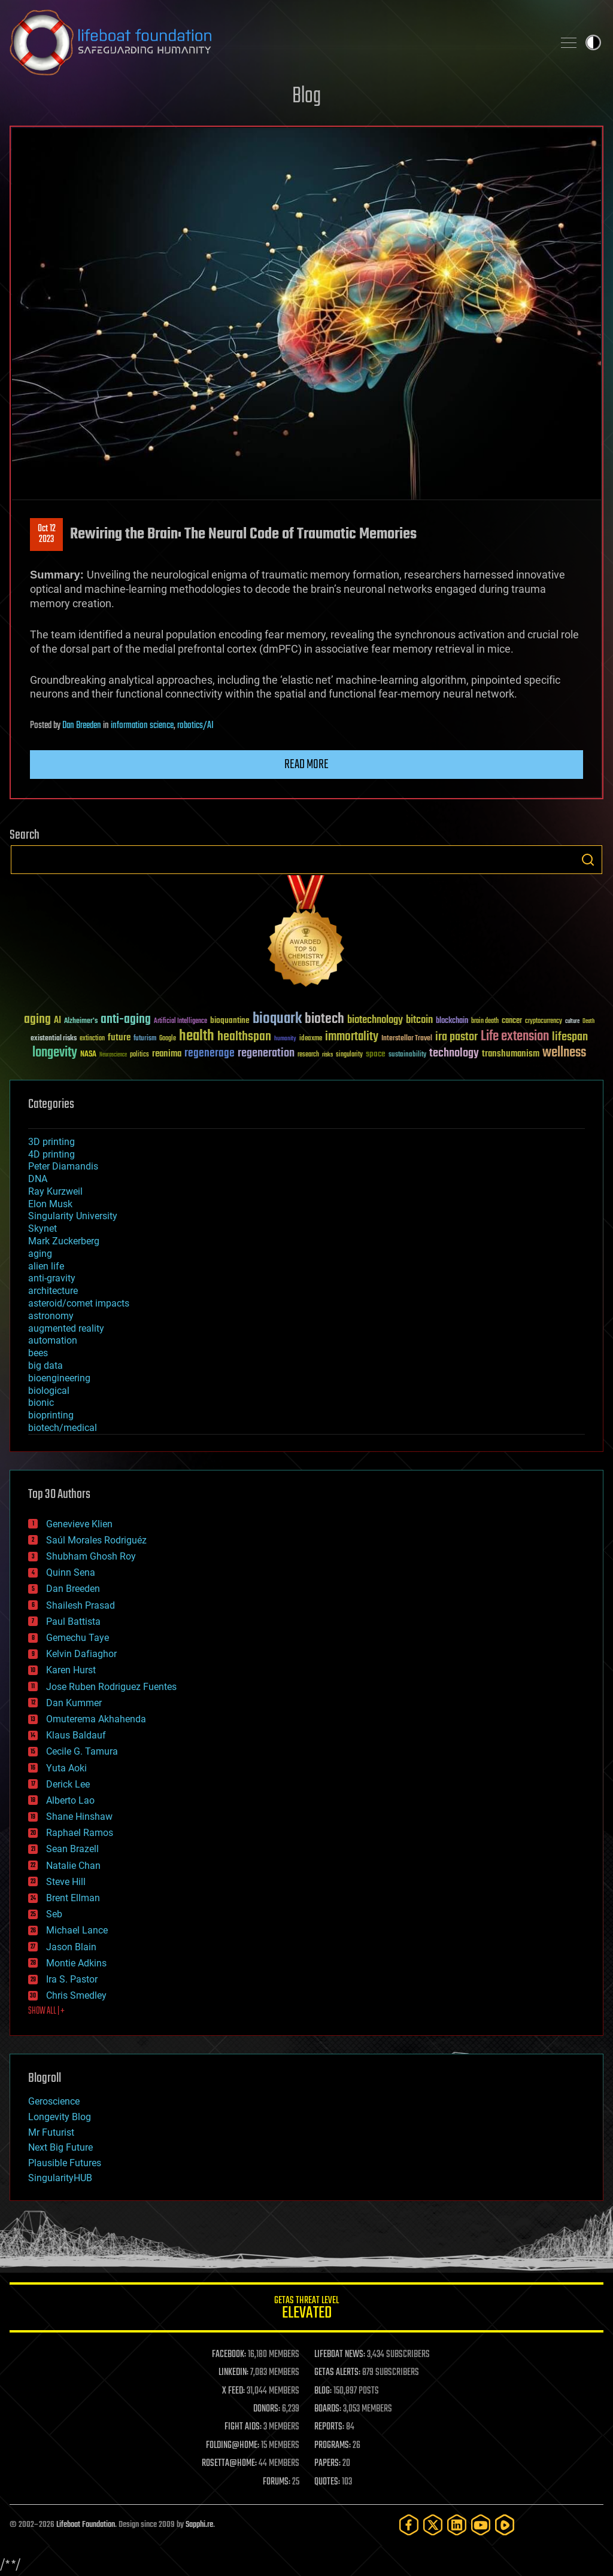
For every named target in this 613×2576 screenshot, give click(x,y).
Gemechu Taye (77, 1637)
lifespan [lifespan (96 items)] (570, 1037)
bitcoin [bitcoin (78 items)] (419, 1020)
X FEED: (233, 2391)
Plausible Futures (64, 2163)
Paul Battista (73, 1621)
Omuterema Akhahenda (96, 1719)
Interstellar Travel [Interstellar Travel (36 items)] (406, 1038)
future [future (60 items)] (119, 1037)
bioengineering (59, 1378)
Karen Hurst (71, 1670)
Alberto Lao (70, 1800)
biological (48, 1390)
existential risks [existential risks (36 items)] (54, 1038)
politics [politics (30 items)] (139, 1055)
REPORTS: (329, 2427)
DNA (37, 1179)
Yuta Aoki (66, 1768)
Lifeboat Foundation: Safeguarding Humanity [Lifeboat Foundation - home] (277, 42)
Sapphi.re (199, 2525)
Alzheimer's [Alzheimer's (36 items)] (81, 1021)
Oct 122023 (47, 534)
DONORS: (266, 2409)
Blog (306, 97)
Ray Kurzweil (55, 1191)
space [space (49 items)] (376, 1054)
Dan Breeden (81, 725)
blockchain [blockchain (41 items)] (452, 1021)
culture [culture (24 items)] (572, 1021)
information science (142, 725)
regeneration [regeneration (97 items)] (266, 1053)
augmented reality (66, 1328)
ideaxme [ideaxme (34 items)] (310, 1039)
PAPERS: (327, 2463)
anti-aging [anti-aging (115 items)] (126, 1019)
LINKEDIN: (233, 2372)
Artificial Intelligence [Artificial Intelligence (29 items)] (180, 1021)
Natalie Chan (73, 1865)
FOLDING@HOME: (232, 2445)
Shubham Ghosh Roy (91, 1556)
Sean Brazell (72, 1849)
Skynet (42, 1228)
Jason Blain (71, 1947)
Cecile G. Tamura (82, 1751)
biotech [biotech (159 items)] (324, 1019)
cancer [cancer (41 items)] (512, 1021)
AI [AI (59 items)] (57, 1021)
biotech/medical (62, 1427)
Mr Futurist (51, 2132)
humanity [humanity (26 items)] (285, 1039)
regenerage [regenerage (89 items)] (209, 1053)
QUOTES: (327, 2482)
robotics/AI (195, 725)
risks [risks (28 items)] (327, 1054)
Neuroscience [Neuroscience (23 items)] (113, 1055)
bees (38, 1353)
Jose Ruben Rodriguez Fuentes (111, 1686)
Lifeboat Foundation (85, 2525)
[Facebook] (408, 2524)
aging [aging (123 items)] (37, 1019)
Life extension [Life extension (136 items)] (515, 1037)
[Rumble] (504, 2524)
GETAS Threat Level (306, 2309)
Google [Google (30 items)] (167, 1039)
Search (587, 859)
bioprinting (51, 1415)
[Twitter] (432, 2524)
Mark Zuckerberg (63, 1241)
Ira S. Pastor (72, 1979)
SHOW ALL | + (46, 2011)
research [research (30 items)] (308, 1055)
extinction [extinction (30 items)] (92, 1039)
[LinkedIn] (456, 2524)
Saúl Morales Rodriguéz (96, 1540)
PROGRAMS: (332, 2445)
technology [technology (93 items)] (454, 1054)
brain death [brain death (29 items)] (485, 1021)
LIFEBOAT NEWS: (339, 2354)
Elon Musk (50, 1204)
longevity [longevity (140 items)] (54, 1053)
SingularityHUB (60, 2178)
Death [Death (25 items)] (588, 1021)
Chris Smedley (76, 1995)
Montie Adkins (76, 1963)
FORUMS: (276, 2482)
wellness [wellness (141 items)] (564, 1053)
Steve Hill (66, 1881)
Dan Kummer (74, 1703)
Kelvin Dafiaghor (81, 1654)
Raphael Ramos (79, 1832)
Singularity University (72, 1216)
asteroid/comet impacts (78, 1303)
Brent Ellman (73, 1898)
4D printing (51, 1154)
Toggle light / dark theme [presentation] (593, 42)
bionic (41, 1402)
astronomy (51, 1316)
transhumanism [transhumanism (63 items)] (510, 1053)
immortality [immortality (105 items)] (351, 1037)
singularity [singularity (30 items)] (349, 1055)
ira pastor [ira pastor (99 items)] (456, 1037)
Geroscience (54, 2101)
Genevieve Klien (79, 1524)
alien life (46, 1266)
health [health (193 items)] (196, 1036)
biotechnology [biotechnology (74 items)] (375, 1020)
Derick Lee (68, 1784)
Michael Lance (77, 1930)
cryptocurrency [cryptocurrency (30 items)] (543, 1021)
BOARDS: (327, 2409)
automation (52, 1340)
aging (40, 1253)
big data (45, 1365)
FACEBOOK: (229, 2354)
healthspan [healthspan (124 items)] (244, 1037)
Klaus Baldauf (76, 1735)
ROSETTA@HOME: (229, 2463)
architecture (53, 1290)
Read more (306, 764)
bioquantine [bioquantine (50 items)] (230, 1020)
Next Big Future (60, 2147)
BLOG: (323, 2391)
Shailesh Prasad (80, 1605)
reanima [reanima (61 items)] (166, 1053)
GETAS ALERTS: (337, 2372)
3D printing (51, 1141)
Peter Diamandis (63, 1166)
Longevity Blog (59, 2117)
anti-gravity (51, 1278)
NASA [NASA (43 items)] (88, 1054)
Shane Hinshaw (79, 1816)
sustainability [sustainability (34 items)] (407, 1055)
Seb (54, 1914)
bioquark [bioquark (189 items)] (277, 1019)
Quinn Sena (70, 1572)
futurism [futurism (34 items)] (144, 1039)
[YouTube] (480, 2524)
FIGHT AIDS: (243, 2427)
